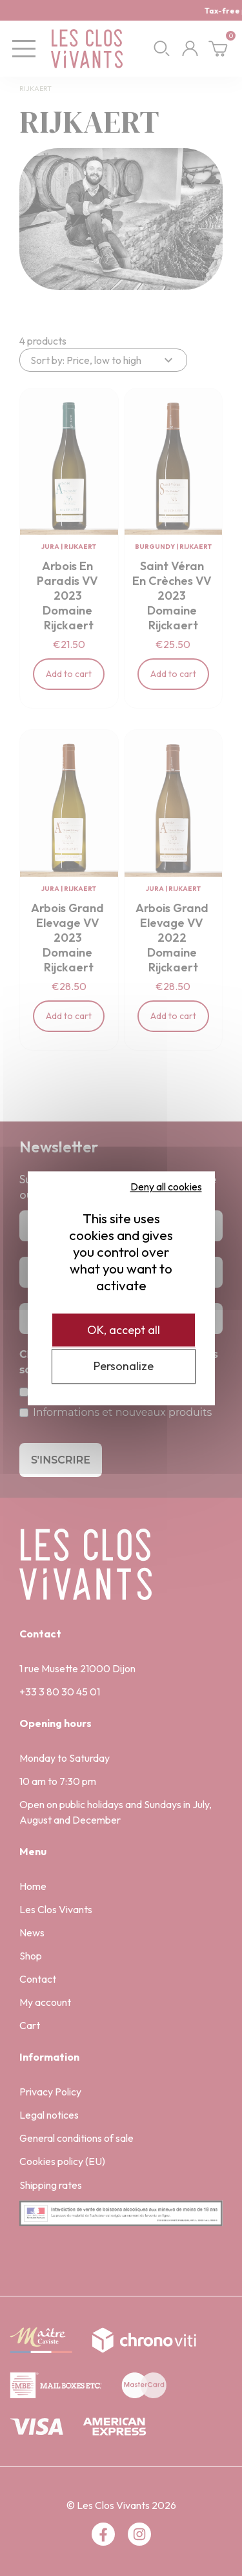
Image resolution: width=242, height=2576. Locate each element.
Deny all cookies (166, 1186)
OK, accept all (123, 1329)
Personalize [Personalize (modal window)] (124, 1366)
